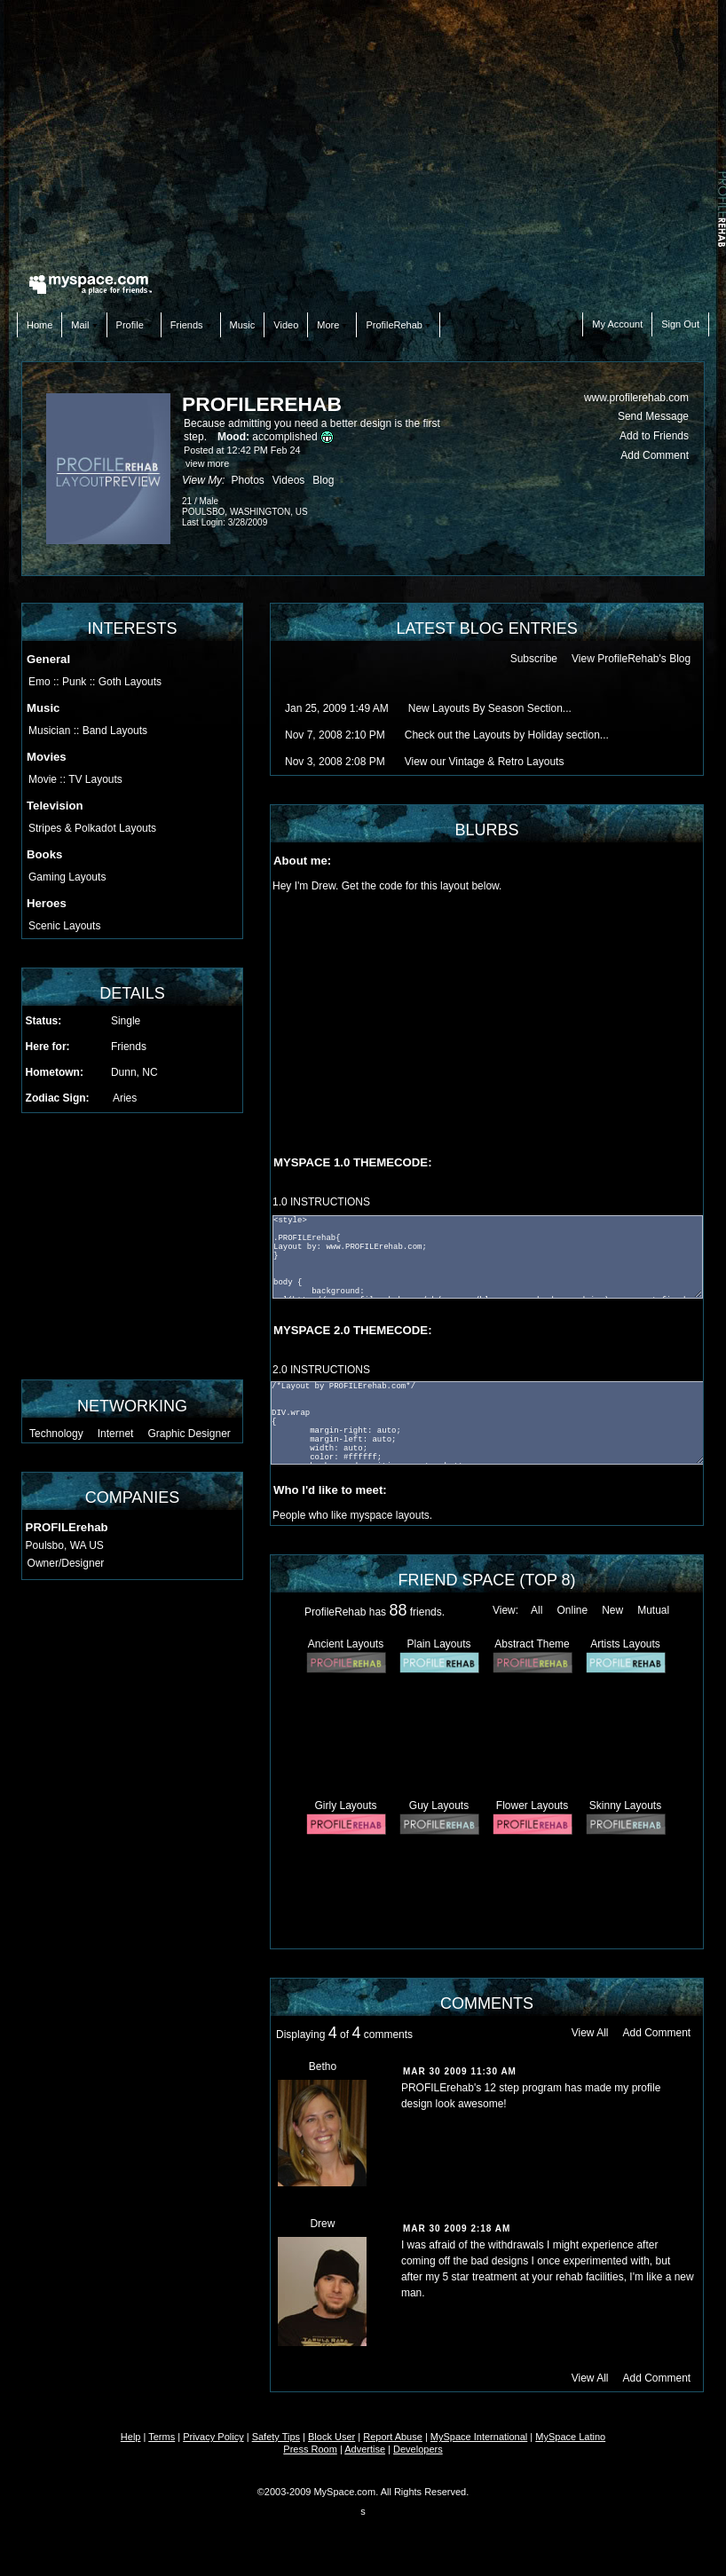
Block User (331, 2436)
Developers (418, 2449)
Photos (247, 480)
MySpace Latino (570, 2436)
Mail (84, 325)
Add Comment (654, 455)
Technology (56, 1433)
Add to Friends (654, 436)
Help (131, 2436)
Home (39, 325)
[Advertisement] (363, 133)
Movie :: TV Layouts (75, 779)
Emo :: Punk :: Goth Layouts (95, 682)
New (612, 1610)
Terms (161, 2436)
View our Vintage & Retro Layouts (484, 761)
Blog (323, 480)
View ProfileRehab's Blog (631, 658)
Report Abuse (392, 2436)
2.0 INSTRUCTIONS (321, 1369)
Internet (116, 1433)
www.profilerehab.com (636, 397)
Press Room (310, 2449)
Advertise (364, 2449)
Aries (125, 1098)
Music (243, 325)
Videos (288, 480)
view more (207, 463)
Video (285, 325)
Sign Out (680, 324)
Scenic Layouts (64, 926)
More (332, 325)
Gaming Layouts (67, 877)
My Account (617, 324)
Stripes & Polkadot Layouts (92, 828)
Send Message (653, 416)
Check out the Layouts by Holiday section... (507, 735)
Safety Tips (276, 2436)
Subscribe (533, 658)
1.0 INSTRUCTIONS (321, 1202)
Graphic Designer (188, 1433)
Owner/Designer (66, 1563)
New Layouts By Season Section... (490, 708)
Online (572, 1610)
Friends (190, 325)
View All (590, 2033)
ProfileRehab (398, 325)
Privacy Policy (213, 2436)
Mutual (653, 1610)
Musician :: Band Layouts (87, 730)
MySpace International (478, 2436)
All (536, 1610)
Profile (134, 325)
